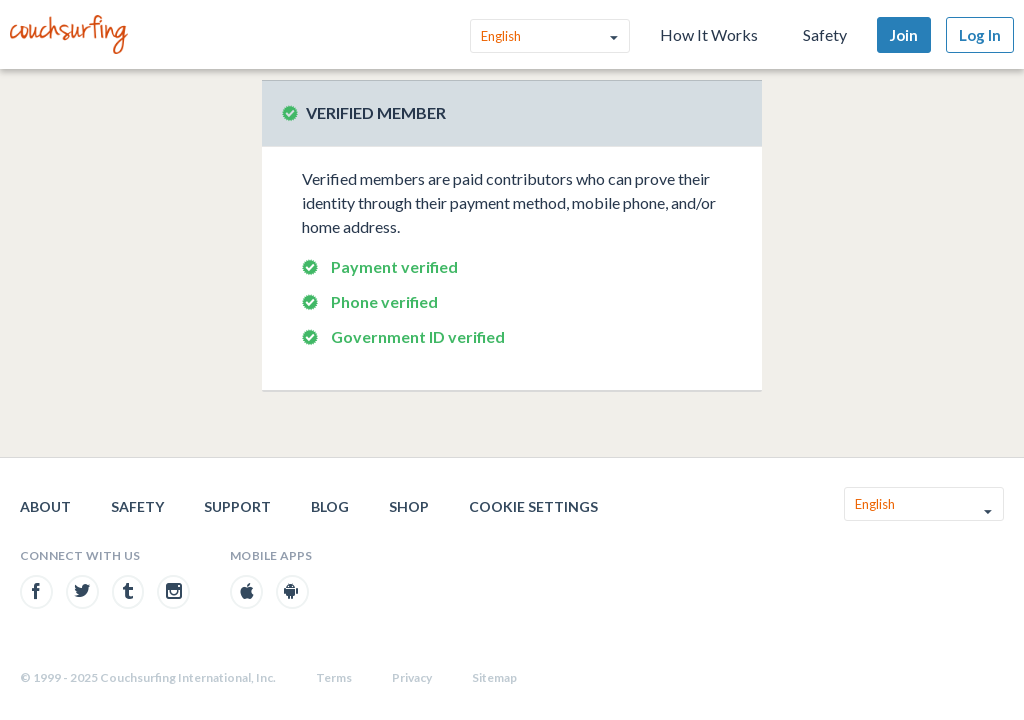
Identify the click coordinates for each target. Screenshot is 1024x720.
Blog (330, 506)
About (45, 506)
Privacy (412, 677)
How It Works (709, 34)
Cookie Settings (533, 506)
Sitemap (494, 677)
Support (237, 506)
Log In (980, 35)
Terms (334, 677)
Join (904, 35)
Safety (825, 34)
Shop (409, 506)
